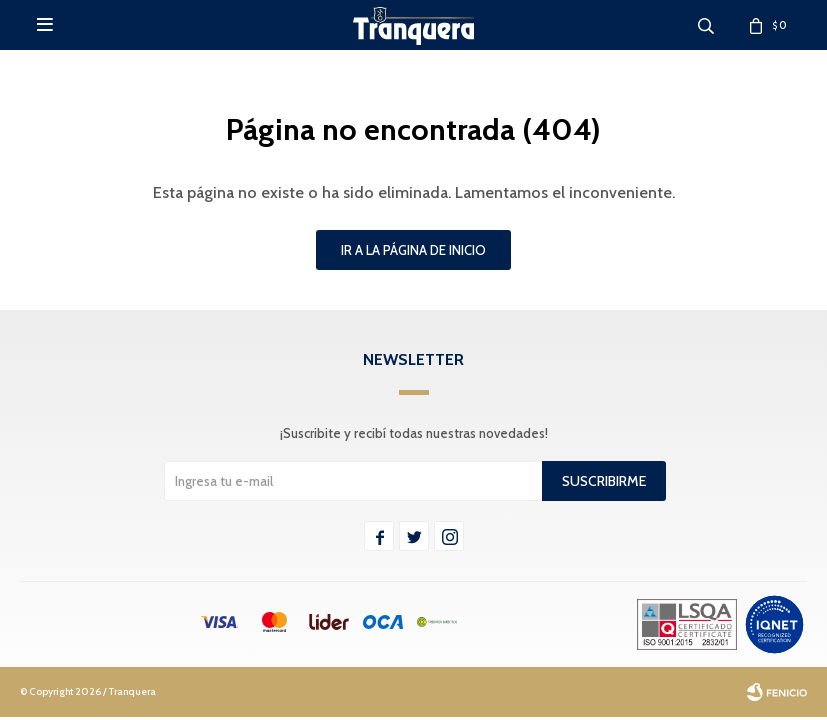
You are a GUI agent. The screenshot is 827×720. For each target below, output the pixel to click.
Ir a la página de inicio (413, 250)
